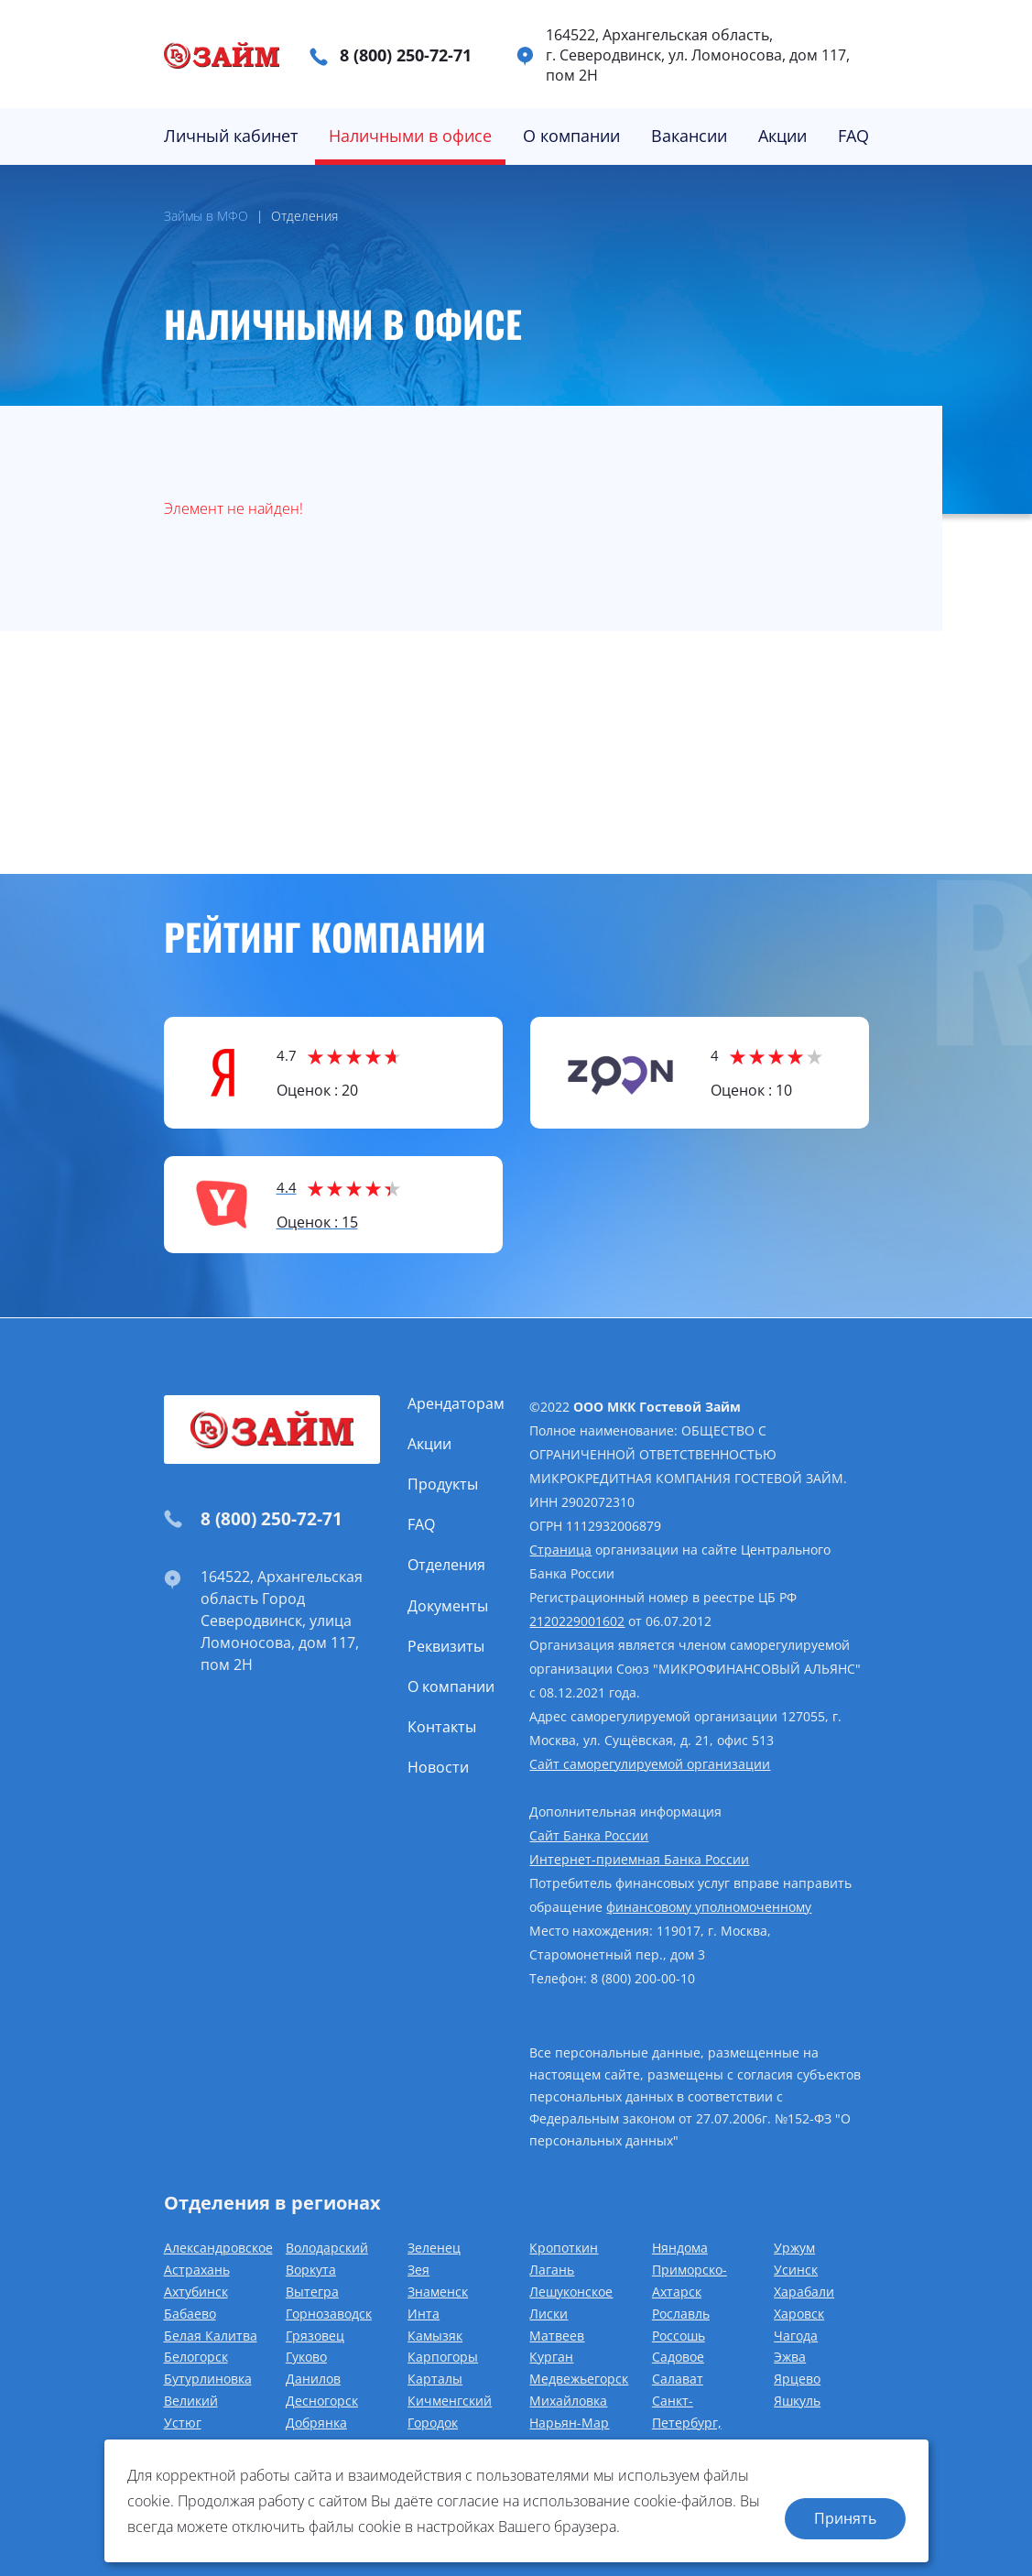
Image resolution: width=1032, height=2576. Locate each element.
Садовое (678, 2356)
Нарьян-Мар (569, 2422)
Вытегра (312, 2291)
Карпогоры (442, 2356)
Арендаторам (456, 1403)
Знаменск (437, 2291)
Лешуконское (571, 2291)
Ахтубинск (196, 2291)
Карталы (434, 2378)
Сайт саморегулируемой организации (649, 1764)
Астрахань (197, 2269)
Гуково (306, 2356)
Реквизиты (445, 1646)
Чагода (796, 2335)
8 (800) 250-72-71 (406, 55)
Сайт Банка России (588, 1835)
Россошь (678, 2335)
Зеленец (434, 2247)
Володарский (327, 2247)
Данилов (313, 2378)
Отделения (446, 1565)
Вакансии (689, 136)
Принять (845, 2518)
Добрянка (316, 2422)
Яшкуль (797, 2400)
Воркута (311, 2269)
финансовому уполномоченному (708, 1907)
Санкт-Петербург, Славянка (687, 2422)
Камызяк (434, 2335)
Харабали (804, 2291)
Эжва (790, 2356)
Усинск (796, 2269)
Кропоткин (563, 2247)
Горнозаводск (329, 2313)
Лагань (551, 2269)
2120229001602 (577, 1621)
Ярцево (797, 2378)
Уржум (794, 2247)
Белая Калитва (210, 2335)
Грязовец (315, 2335)
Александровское (218, 2247)
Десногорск (322, 2400)
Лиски (548, 2313)
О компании (571, 136)
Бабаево (190, 2313)
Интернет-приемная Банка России (639, 1859)
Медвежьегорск (578, 2378)
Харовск (799, 2313)
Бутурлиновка (208, 2378)
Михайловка (568, 2400)
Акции (782, 136)
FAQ (853, 136)
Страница (560, 1549)
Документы (447, 1606)
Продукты (442, 1484)
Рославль (681, 2313)
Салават (677, 2378)
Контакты (441, 1727)
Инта (423, 2313)
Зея (418, 2269)
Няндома (680, 2247)
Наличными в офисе (410, 136)
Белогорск (196, 2356)
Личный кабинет (231, 136)
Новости (438, 1767)
